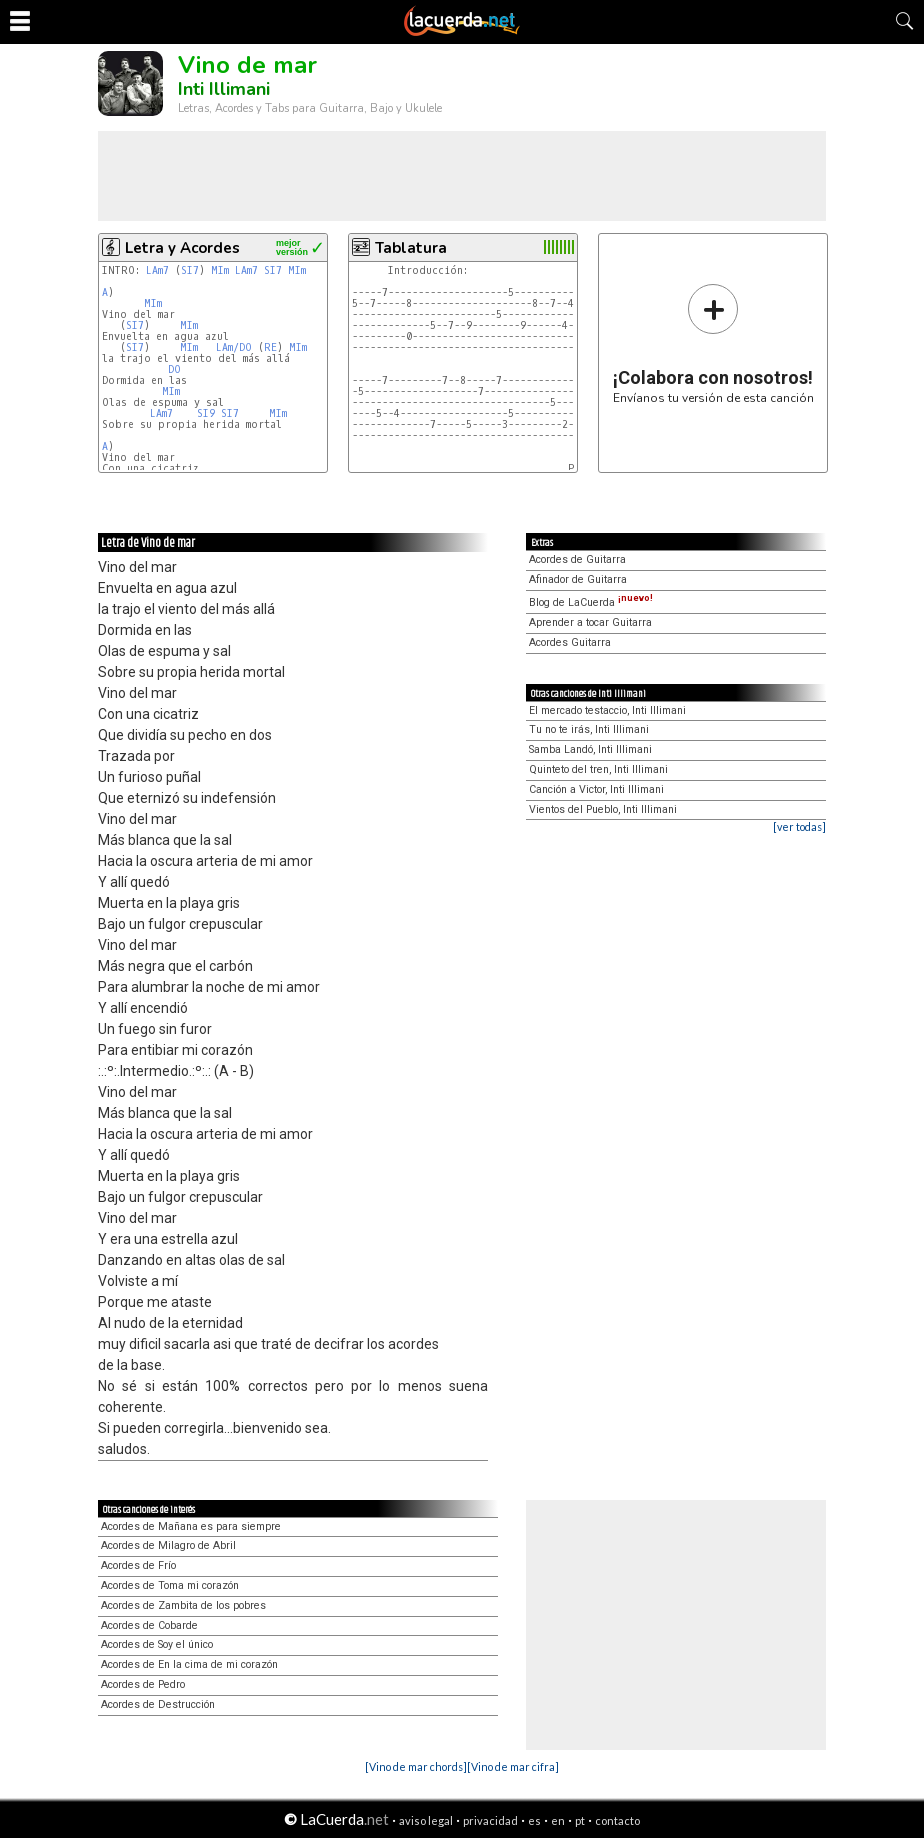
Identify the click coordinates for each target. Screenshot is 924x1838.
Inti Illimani (224, 89)
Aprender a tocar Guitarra (590, 622)
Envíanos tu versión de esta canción (713, 343)
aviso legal (426, 1820)
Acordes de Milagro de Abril (168, 1545)
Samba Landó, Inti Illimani (590, 749)
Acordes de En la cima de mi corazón (189, 1664)
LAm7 (157, 270)
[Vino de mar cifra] (513, 1766)
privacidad (490, 1820)
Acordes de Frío (138, 1565)
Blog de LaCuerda (591, 602)
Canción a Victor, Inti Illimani (596, 789)
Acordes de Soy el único (157, 1644)
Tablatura (411, 248)
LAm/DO (234, 347)
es (534, 1820)
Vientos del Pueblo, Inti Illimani (603, 809)
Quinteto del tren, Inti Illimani (598, 769)
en (558, 1820)
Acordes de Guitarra (577, 559)
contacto (617, 1820)
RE (270, 347)
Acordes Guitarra (570, 642)
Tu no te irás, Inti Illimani (589, 729)
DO (174, 369)
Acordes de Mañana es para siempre (191, 1526)
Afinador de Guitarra (578, 579)
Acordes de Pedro (143, 1684)
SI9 (206, 413)
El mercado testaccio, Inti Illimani (607, 710)
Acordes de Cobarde (149, 1625)
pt (580, 1820)
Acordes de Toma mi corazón (170, 1585)
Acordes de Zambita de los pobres (183, 1605)
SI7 (190, 270)
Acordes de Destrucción (158, 1704)
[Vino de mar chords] (416, 1766)
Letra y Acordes (182, 248)
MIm (220, 270)
